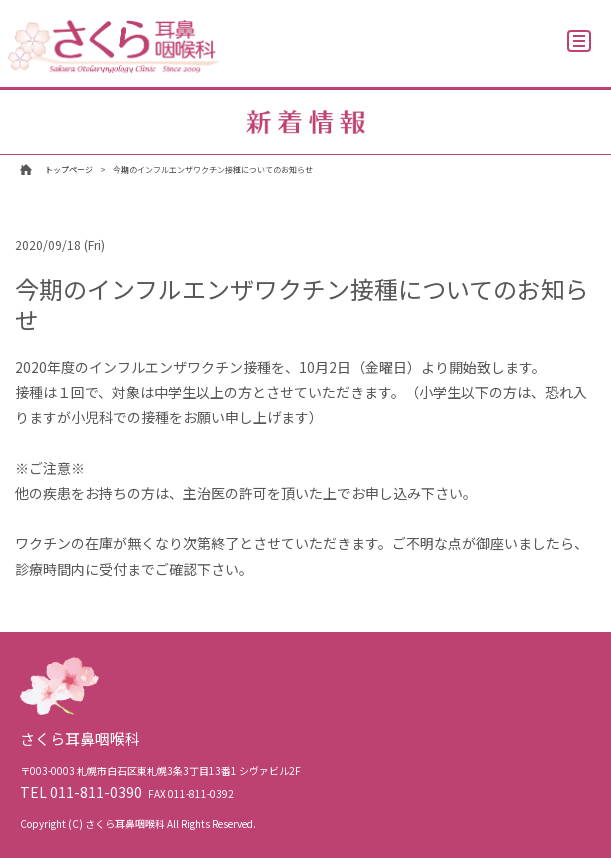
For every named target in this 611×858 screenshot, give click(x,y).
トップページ (69, 169)
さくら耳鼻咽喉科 (114, 46)
